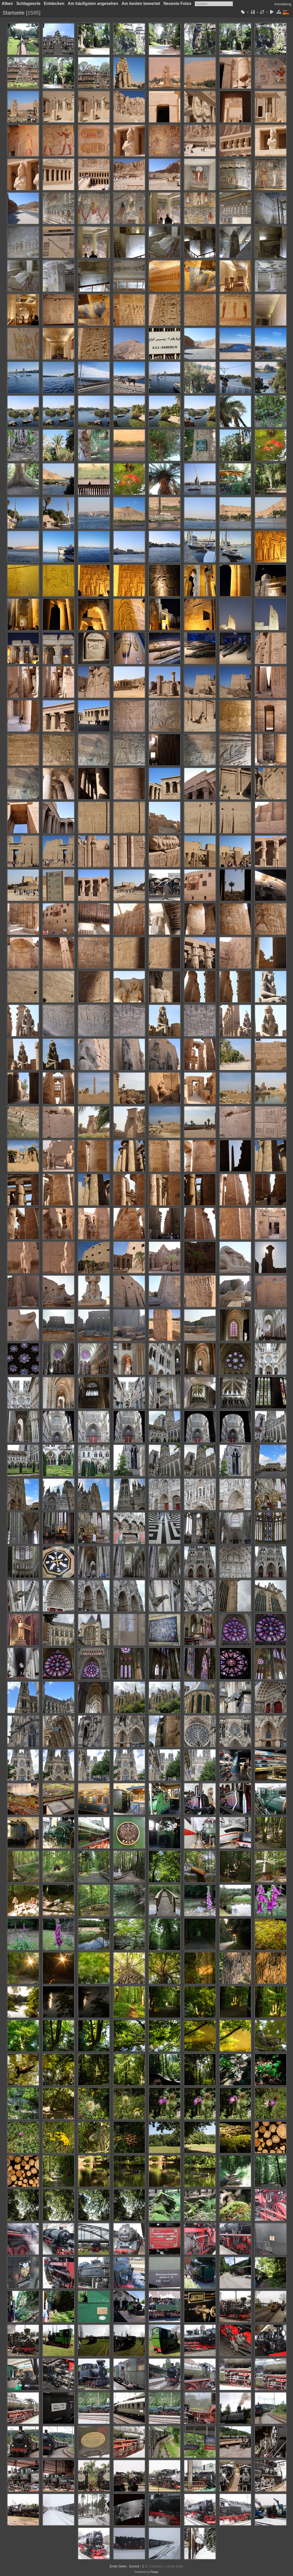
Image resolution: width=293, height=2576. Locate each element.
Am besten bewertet (141, 3)
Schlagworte (28, 3)
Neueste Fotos (177, 3)
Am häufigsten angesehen (93, 3)
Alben (7, 3)
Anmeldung (282, 4)
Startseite (13, 13)
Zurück (134, 2566)
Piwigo (154, 2571)
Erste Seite (118, 2566)
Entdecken (54, 3)
